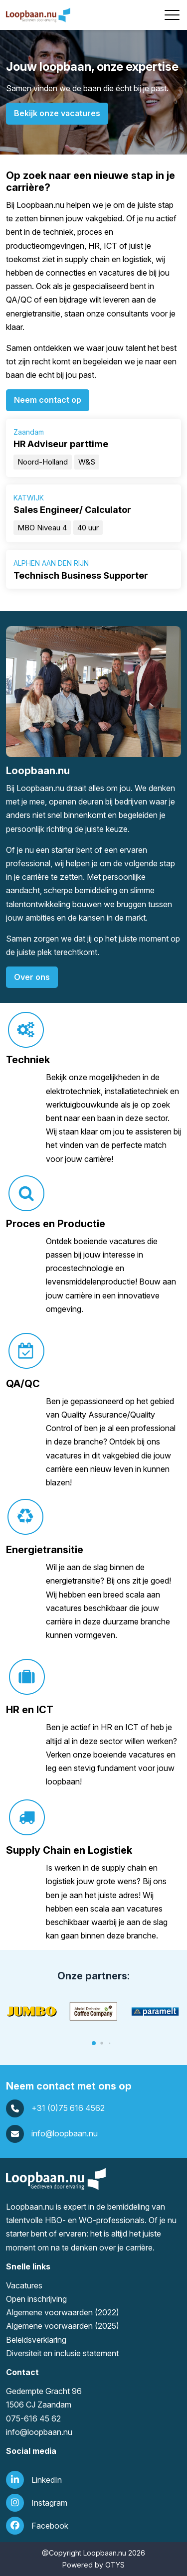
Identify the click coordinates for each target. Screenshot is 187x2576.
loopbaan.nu (49, 2432)
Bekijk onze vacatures (57, 113)
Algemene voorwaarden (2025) (62, 2326)
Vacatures (24, 2285)
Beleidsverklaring (36, 2340)
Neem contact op (47, 400)
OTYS (115, 2565)
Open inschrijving (36, 2299)
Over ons (32, 977)
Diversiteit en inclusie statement (62, 2353)
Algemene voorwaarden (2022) (62, 2312)
